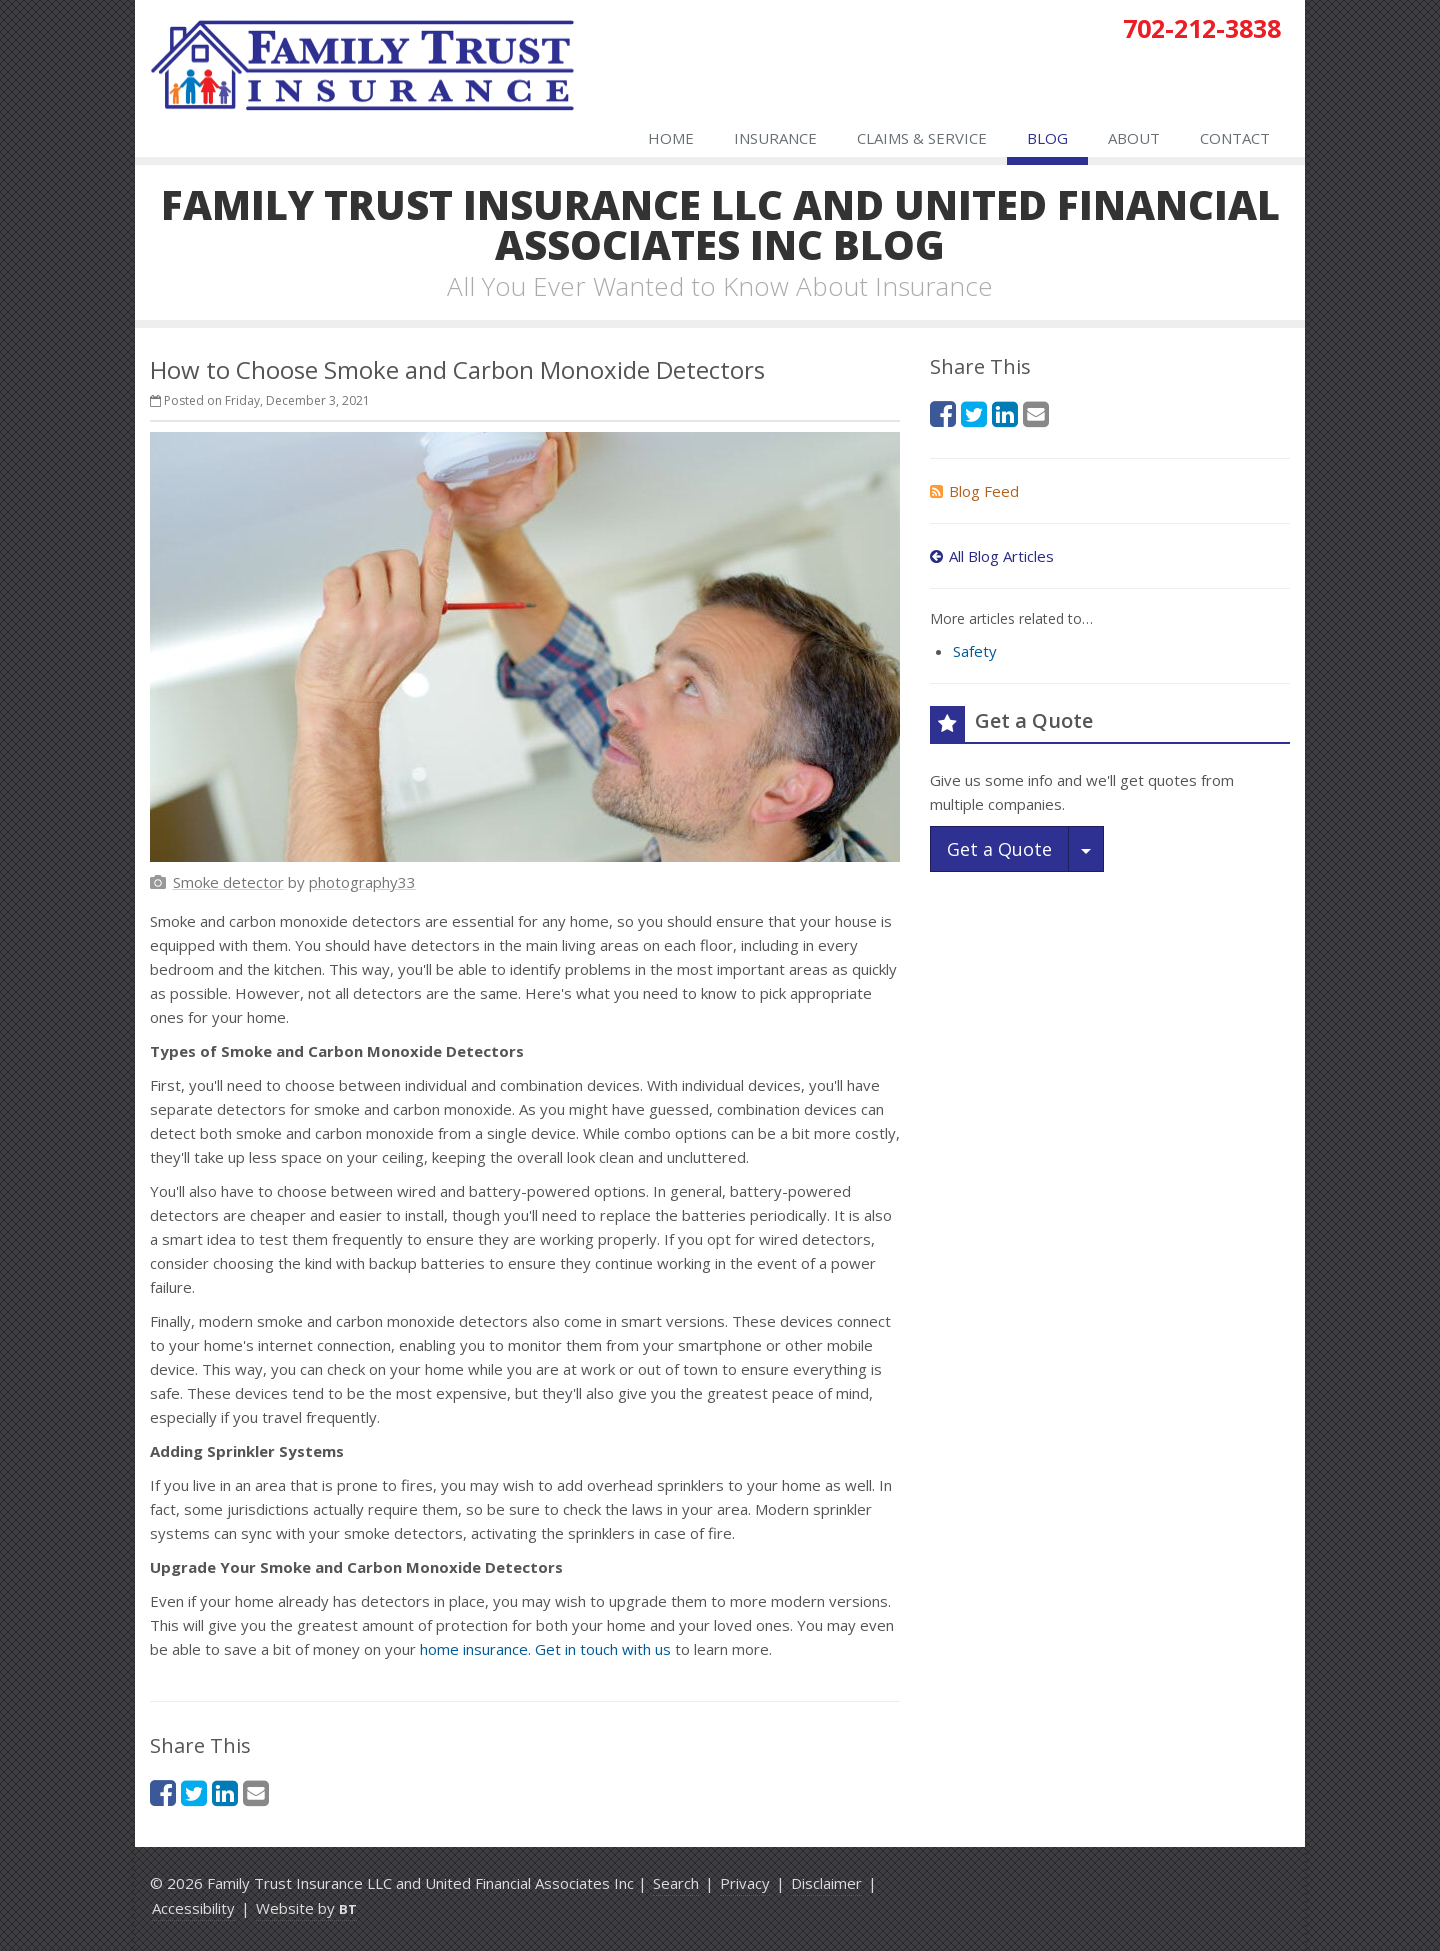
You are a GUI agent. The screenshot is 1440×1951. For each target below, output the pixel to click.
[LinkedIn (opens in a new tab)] (225, 1792)
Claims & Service (922, 138)
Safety (975, 651)
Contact (1235, 138)
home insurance (474, 1649)
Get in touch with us (603, 1649)
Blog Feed (974, 491)
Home (671, 138)
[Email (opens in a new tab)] (256, 1792)
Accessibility (193, 1908)
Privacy (745, 1883)
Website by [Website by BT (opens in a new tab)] (306, 1908)
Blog (1047, 138)
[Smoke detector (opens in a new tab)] (228, 882)
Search (676, 1883)
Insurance (775, 138)
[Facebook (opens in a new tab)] (163, 1792)
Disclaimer (826, 1883)
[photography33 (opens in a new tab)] (362, 882)
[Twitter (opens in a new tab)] (194, 1792)
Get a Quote (999, 849)
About (1134, 138)
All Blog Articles (992, 556)
